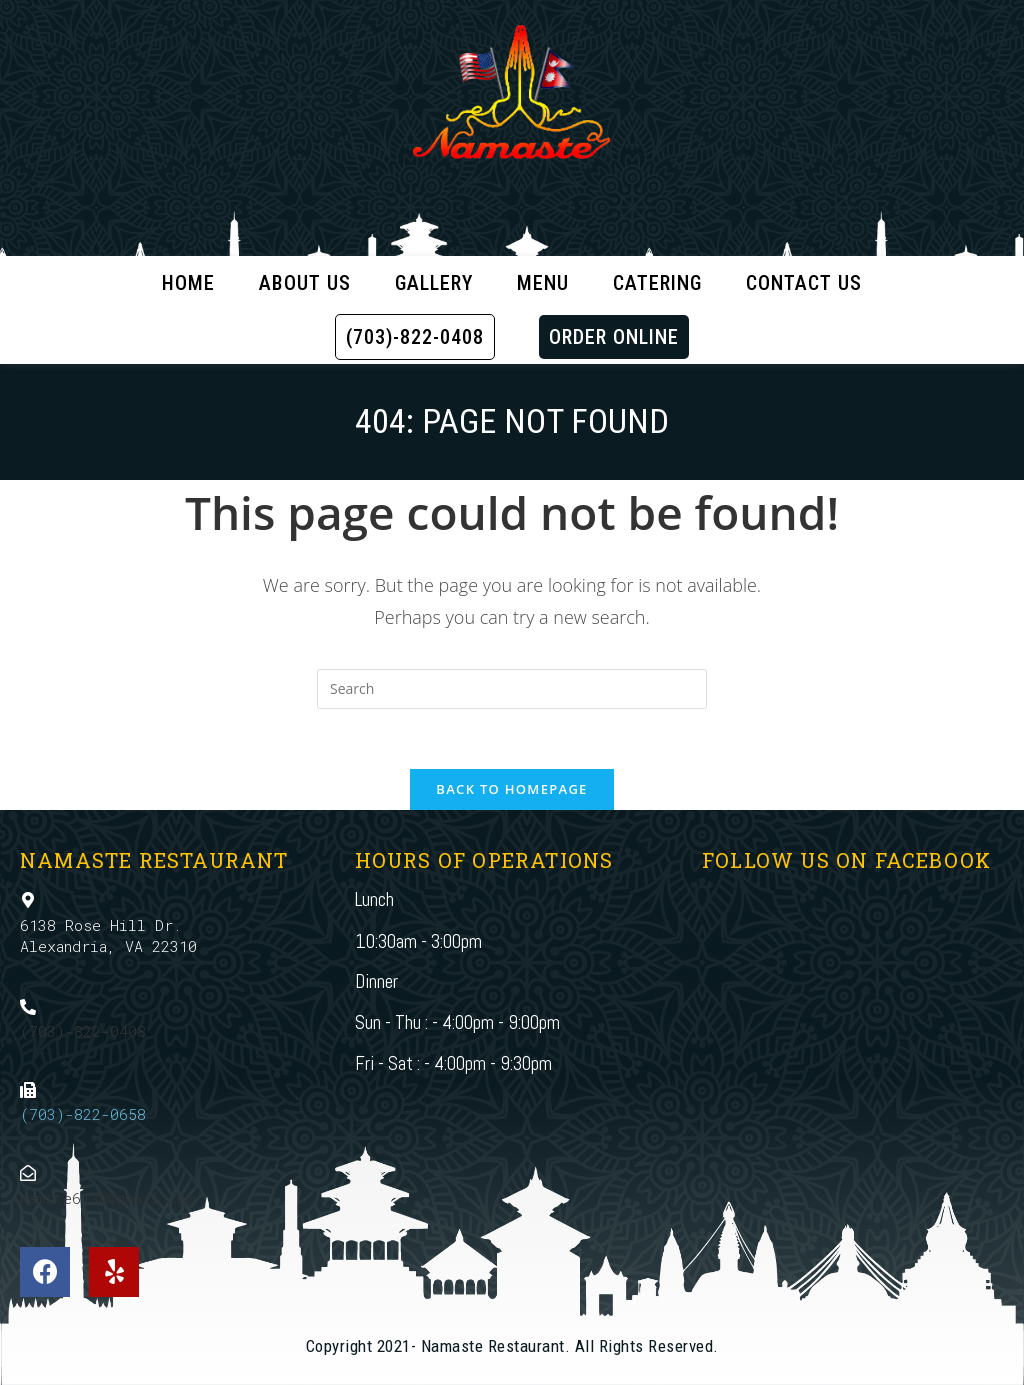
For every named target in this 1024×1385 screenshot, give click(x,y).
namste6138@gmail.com (107, 1198)
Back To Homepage (511, 789)
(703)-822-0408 (83, 1031)
